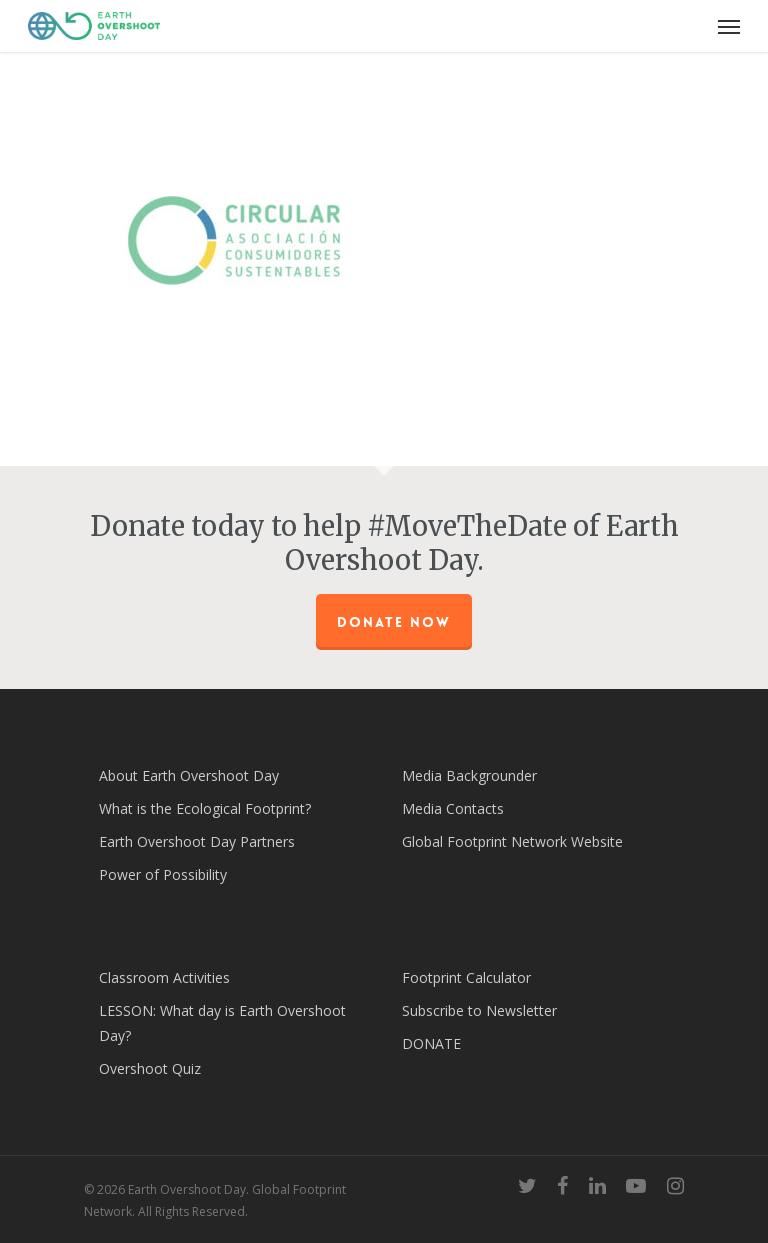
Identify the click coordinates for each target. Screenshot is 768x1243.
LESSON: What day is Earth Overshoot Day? (222, 1023)
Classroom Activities (164, 977)
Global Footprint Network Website (512, 841)
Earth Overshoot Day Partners (197, 841)
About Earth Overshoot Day (189, 775)
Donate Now (394, 622)
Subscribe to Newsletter (479, 1010)
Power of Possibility (163, 874)
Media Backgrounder (469, 775)
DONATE (431, 1043)
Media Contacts (453, 808)
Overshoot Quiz (150, 1068)
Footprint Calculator (466, 977)
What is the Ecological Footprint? (205, 808)
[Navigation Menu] (729, 26)
